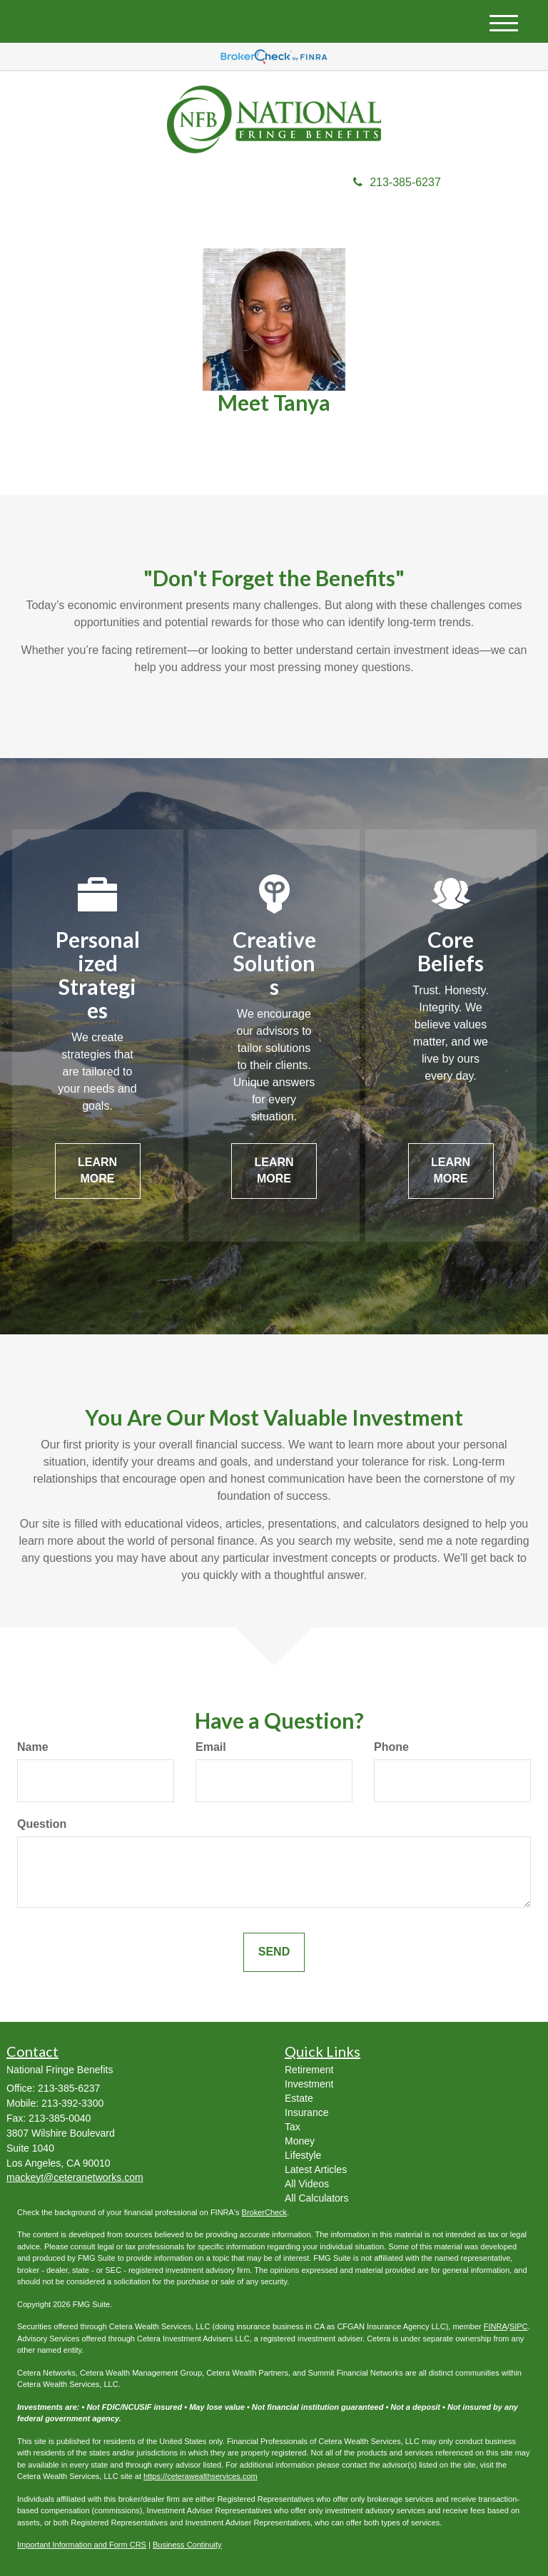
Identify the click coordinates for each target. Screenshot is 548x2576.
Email (211, 1747)
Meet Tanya (274, 402)
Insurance (306, 2112)
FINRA (495, 2326)
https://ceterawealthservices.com (200, 2476)
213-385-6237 (397, 182)
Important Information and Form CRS (81, 2544)
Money (300, 2141)
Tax (292, 2126)
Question (41, 1824)
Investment (309, 2084)
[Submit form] (274, 1952)
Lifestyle (303, 2155)
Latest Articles (316, 2169)
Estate (299, 2098)
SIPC (518, 2326)
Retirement (309, 2069)
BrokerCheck (265, 2212)
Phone (391, 1747)
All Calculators (316, 2198)
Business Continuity (187, 2544)
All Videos (307, 2183)
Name (33, 1747)
